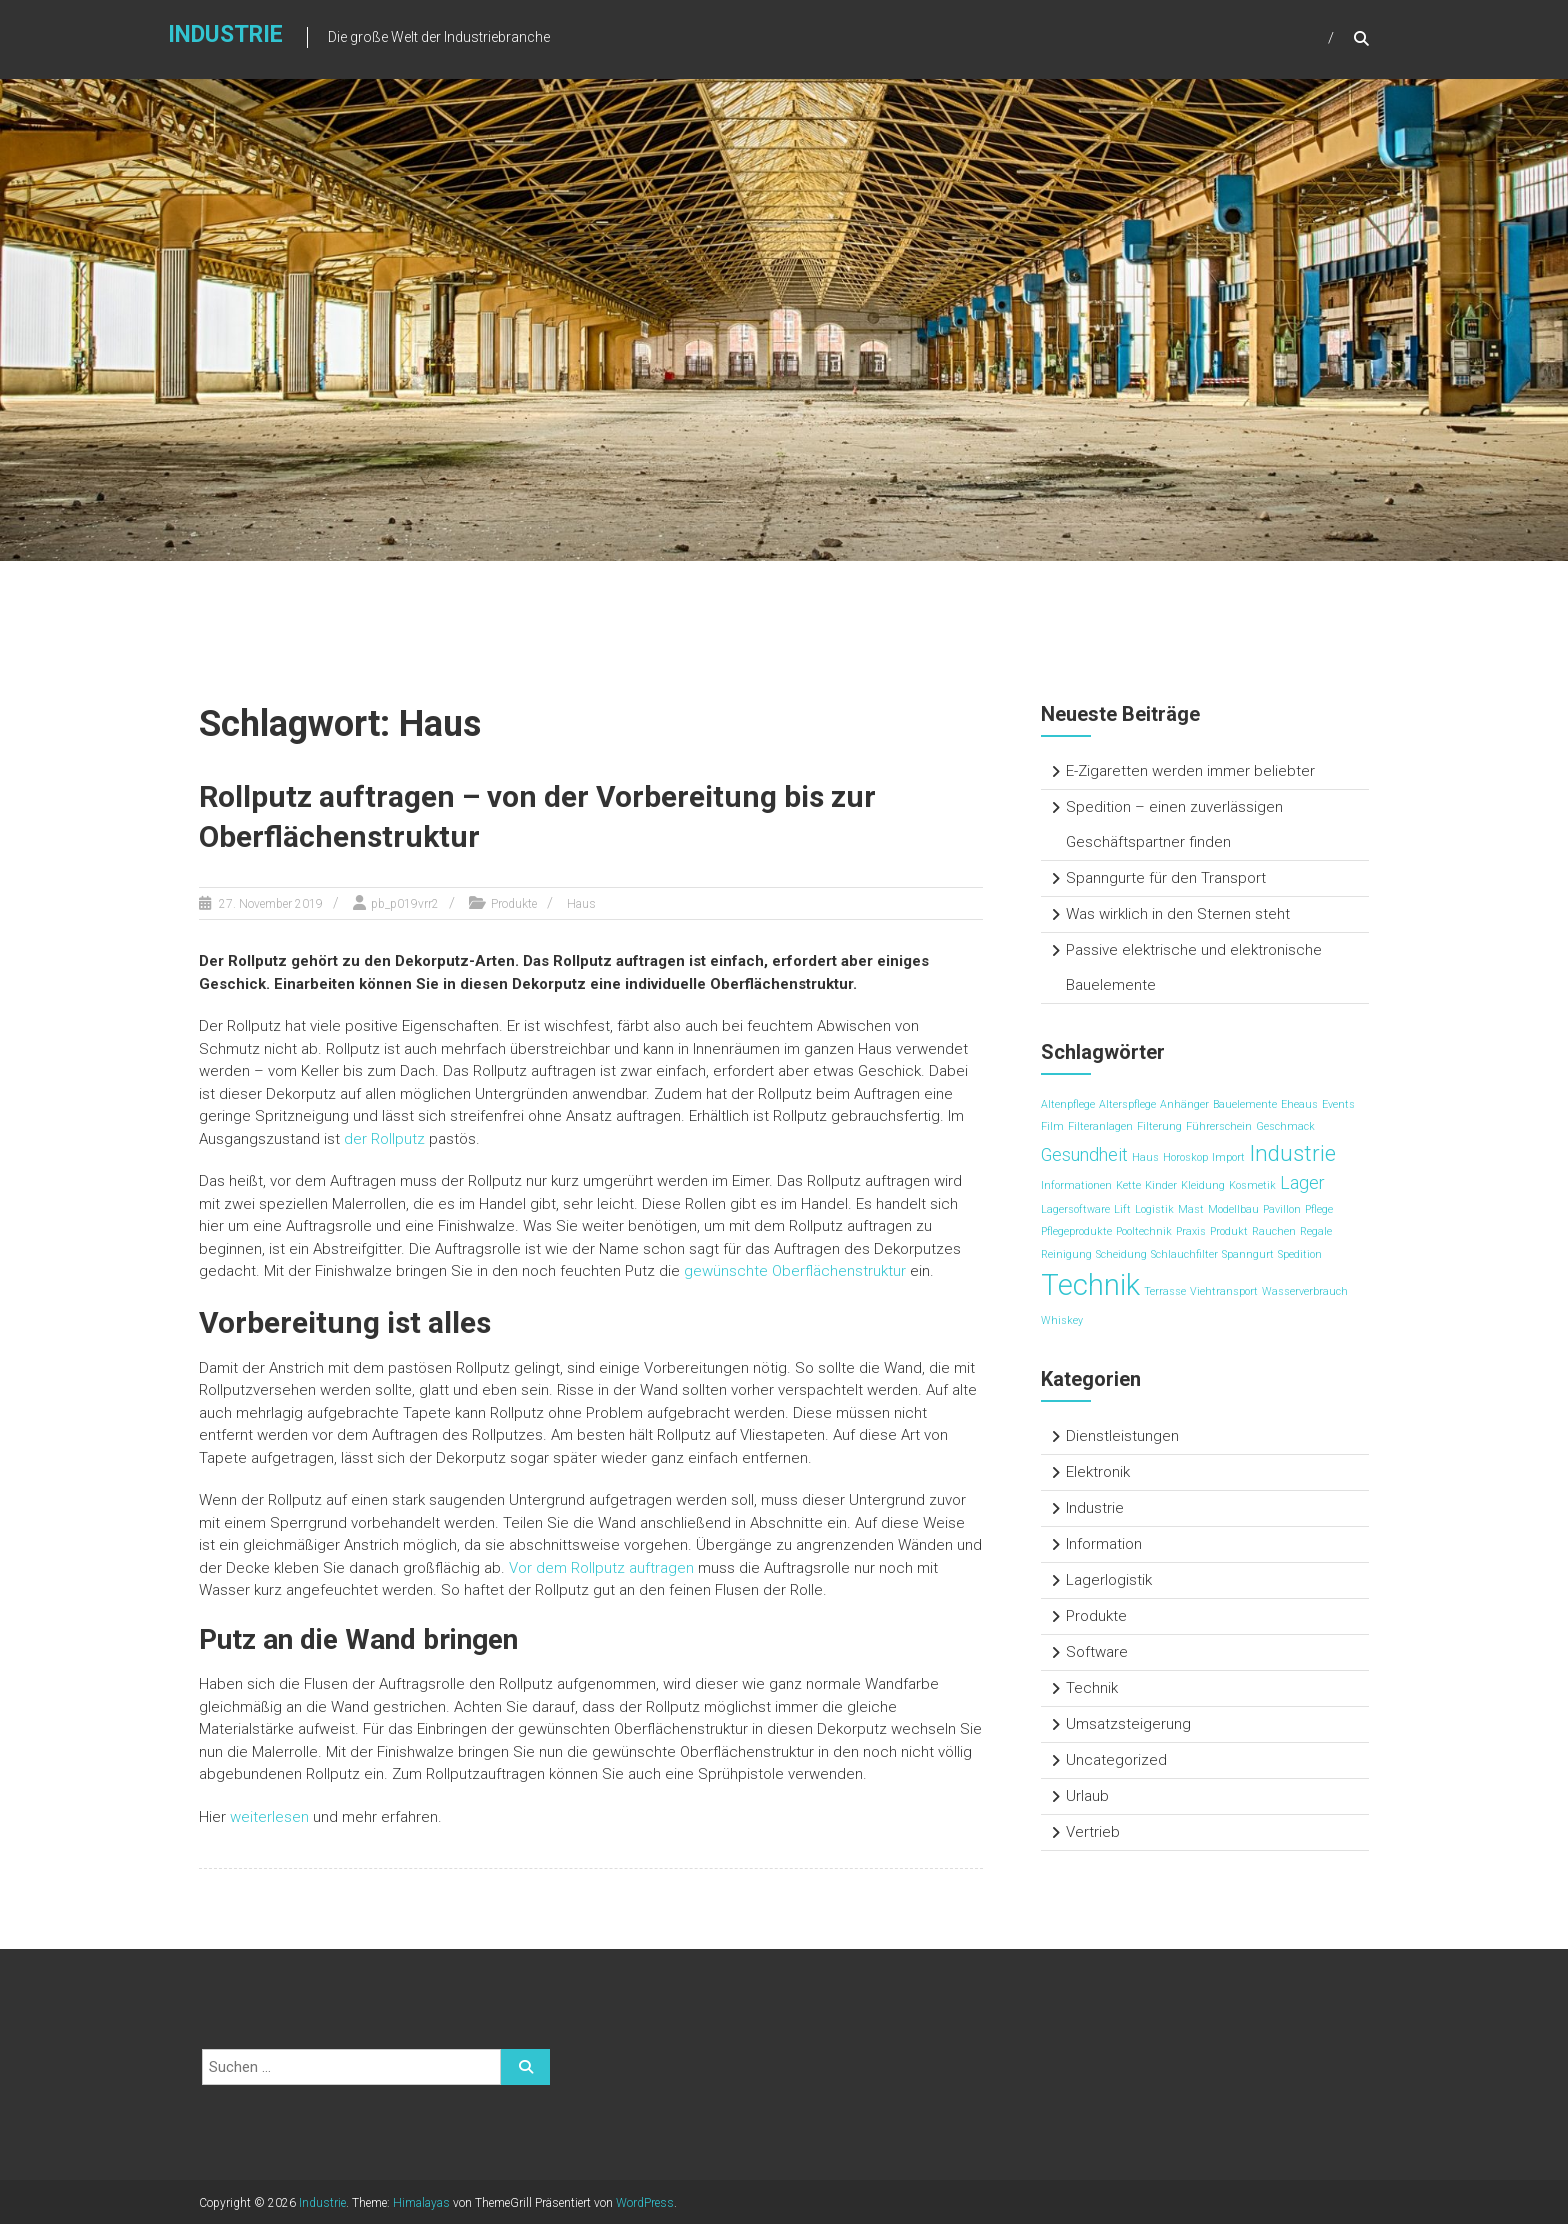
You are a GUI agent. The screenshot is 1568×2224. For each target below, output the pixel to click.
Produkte (514, 902)
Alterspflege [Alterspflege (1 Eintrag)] (1127, 1104)
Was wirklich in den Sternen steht (1178, 914)
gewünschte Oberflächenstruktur (795, 1269)
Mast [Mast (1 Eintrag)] (1191, 1209)
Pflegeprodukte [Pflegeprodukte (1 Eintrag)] (1076, 1231)
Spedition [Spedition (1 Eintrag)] (1300, 1254)
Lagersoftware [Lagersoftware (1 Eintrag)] (1075, 1209)
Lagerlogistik (1109, 1580)
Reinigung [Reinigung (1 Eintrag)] (1066, 1254)
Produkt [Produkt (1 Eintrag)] (1229, 1231)
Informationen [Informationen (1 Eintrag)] (1076, 1185)
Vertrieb (1093, 1832)
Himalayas (421, 2201)
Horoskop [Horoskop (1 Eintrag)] (1185, 1157)
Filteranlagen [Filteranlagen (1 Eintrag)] (1100, 1126)
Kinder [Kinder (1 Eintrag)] (1161, 1185)
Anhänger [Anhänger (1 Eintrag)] (1184, 1104)
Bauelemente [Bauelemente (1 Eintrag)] (1245, 1104)
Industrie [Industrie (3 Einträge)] (1292, 1153)
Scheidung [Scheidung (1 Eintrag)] (1121, 1254)
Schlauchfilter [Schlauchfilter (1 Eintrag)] (1184, 1254)
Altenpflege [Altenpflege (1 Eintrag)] (1068, 1104)
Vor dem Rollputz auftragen (601, 1566)
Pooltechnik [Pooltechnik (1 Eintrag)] (1144, 1231)
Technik (1092, 1688)
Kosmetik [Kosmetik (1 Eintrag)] (1252, 1185)
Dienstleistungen (1122, 1436)
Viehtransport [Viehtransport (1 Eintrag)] (1224, 1291)
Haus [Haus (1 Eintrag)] (1145, 1157)
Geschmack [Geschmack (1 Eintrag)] (1285, 1126)
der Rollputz (384, 1137)
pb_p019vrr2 (405, 902)
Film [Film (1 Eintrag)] (1052, 1126)
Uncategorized (1116, 1760)
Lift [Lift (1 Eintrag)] (1122, 1209)
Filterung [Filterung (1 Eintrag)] (1159, 1126)
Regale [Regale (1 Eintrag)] (1316, 1231)
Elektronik (1098, 1472)
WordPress (645, 2201)
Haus (581, 902)
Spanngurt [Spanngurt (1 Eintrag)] (1248, 1254)
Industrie (221, 36)
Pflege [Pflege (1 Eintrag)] (1319, 1209)
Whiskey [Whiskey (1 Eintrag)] (1062, 1320)
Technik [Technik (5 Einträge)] (1090, 1285)
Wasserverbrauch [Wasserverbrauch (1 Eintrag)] (1305, 1291)
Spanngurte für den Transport (1166, 878)
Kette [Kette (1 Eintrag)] (1128, 1185)
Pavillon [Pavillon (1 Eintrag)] (1282, 1209)
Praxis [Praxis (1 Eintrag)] (1191, 1231)
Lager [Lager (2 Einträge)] (1302, 1183)
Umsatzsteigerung (1128, 1724)
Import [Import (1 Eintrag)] (1228, 1157)
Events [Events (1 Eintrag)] (1338, 1104)
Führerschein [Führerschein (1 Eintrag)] (1219, 1126)
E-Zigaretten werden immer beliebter (1190, 771)
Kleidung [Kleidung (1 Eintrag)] (1203, 1185)
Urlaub (1087, 1796)
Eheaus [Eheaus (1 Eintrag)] (1299, 1104)
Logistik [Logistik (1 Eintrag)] (1154, 1209)
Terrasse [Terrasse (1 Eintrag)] (1165, 1291)
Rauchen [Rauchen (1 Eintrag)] (1274, 1231)
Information (1104, 1544)
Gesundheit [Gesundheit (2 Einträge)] (1084, 1155)
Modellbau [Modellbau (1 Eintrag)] (1233, 1209)
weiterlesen (269, 1815)
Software (1097, 1652)
